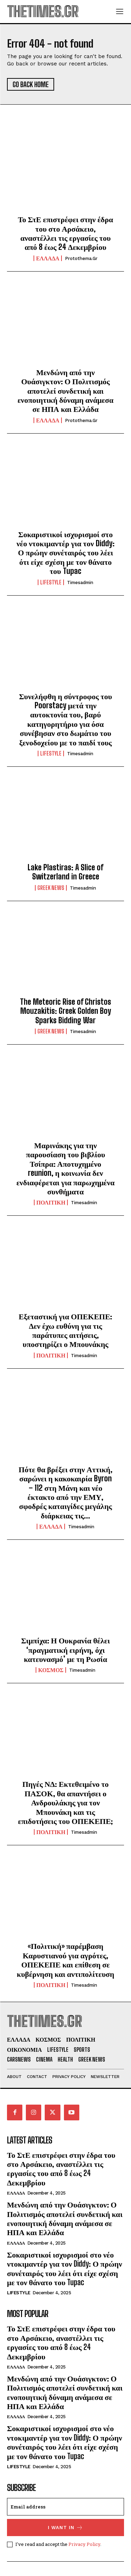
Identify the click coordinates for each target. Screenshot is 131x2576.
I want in (65, 2527)
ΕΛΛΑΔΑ (47, 258)
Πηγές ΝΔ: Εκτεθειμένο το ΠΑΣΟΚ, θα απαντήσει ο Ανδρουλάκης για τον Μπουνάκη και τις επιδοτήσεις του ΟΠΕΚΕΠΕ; (65, 1802)
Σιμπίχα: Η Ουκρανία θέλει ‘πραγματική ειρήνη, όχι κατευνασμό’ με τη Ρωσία (65, 1650)
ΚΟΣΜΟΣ (51, 1670)
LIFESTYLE (50, 582)
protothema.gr (81, 258)
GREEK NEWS (50, 888)
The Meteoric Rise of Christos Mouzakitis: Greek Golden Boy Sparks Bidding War (65, 1011)
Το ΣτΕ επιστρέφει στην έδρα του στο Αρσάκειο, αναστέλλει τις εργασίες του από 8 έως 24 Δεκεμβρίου (65, 233)
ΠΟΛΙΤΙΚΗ (50, 1202)
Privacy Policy (84, 2544)
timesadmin (80, 582)
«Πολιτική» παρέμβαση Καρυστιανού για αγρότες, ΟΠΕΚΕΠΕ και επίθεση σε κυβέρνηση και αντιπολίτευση (65, 1959)
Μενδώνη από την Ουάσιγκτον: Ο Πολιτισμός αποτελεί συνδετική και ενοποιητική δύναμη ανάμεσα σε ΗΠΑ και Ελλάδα (65, 390)
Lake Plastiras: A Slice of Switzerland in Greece (65, 872)
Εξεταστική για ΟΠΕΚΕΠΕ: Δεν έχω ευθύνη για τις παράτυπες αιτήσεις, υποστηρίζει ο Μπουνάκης (65, 1330)
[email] (65, 2506)
